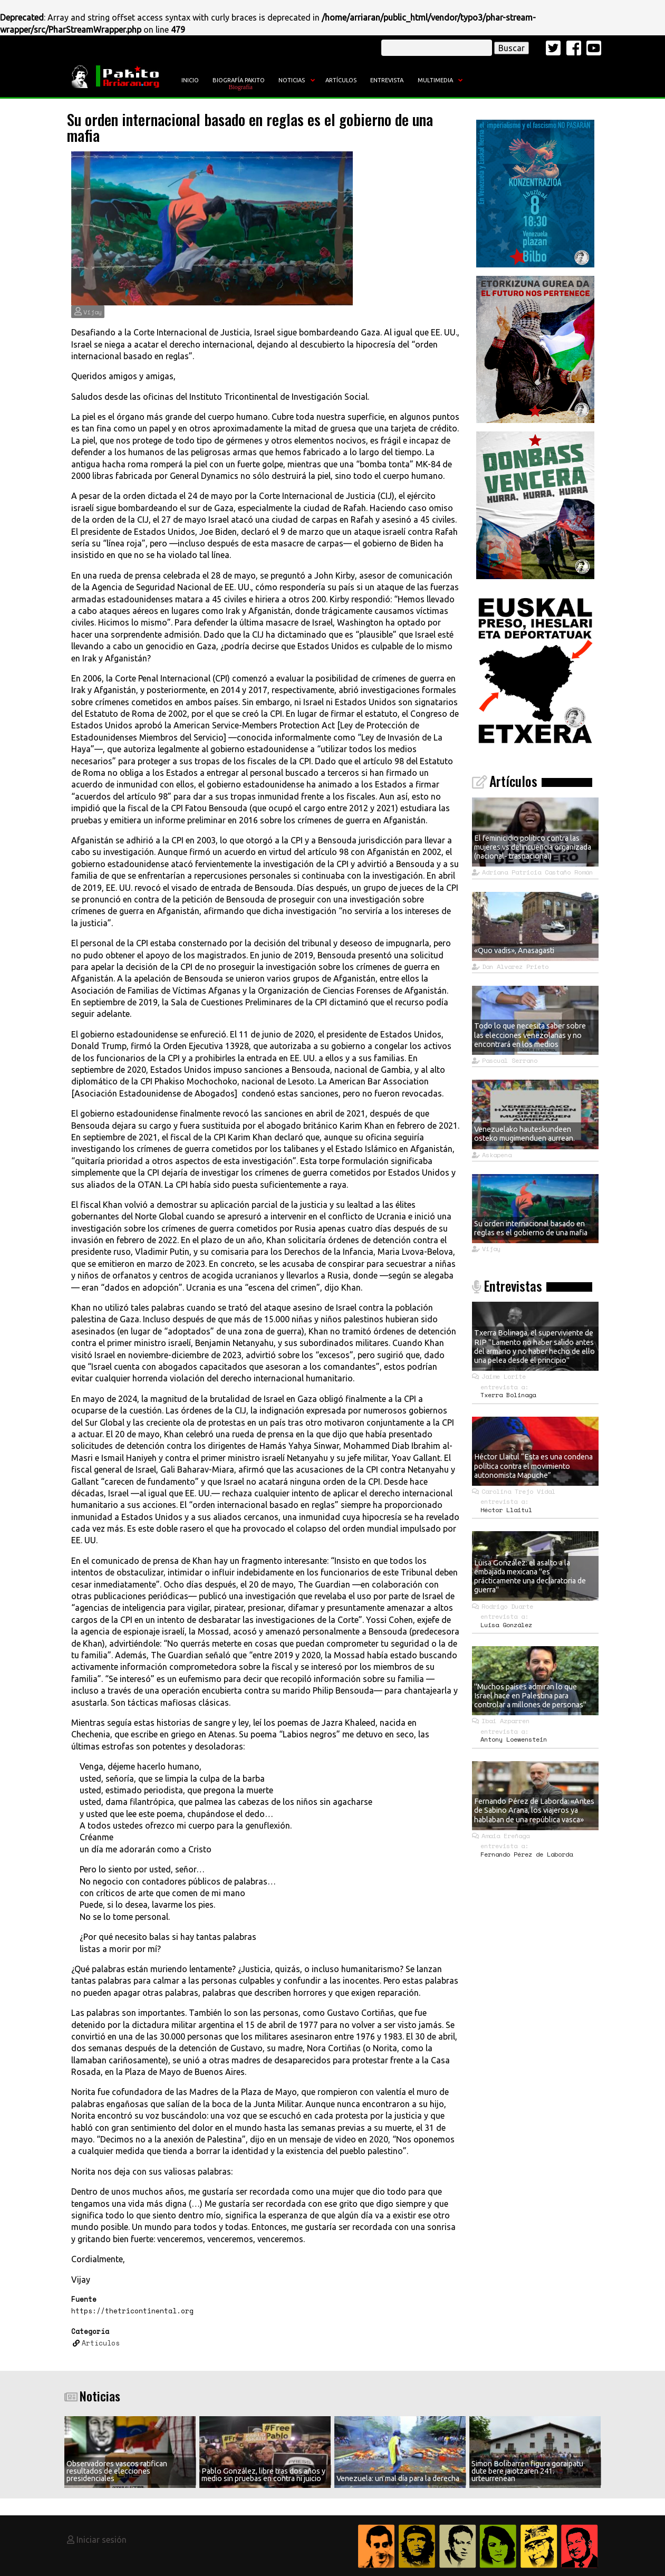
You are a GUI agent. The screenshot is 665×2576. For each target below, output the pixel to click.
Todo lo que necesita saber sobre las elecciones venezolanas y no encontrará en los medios (530, 1035)
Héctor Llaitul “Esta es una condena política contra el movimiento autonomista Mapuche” (533, 1466)
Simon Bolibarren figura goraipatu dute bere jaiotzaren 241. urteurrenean (527, 2471)
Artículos (340, 80)
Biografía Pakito (239, 80)
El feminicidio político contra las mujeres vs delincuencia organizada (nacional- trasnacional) (532, 847)
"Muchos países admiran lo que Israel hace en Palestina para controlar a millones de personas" (530, 1696)
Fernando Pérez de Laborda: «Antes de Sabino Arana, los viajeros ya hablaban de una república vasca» (534, 1810)
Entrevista (386, 80)
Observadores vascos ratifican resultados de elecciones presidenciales (116, 2471)
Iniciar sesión (101, 2539)
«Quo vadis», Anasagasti (514, 950)
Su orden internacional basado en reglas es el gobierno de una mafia (530, 1228)
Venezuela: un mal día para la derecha (397, 2478)
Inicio (190, 80)
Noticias (291, 80)
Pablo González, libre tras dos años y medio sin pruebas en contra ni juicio (263, 2475)
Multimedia (435, 80)
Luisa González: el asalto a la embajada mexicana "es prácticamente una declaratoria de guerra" (530, 1576)
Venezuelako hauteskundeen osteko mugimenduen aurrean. (524, 1133)
